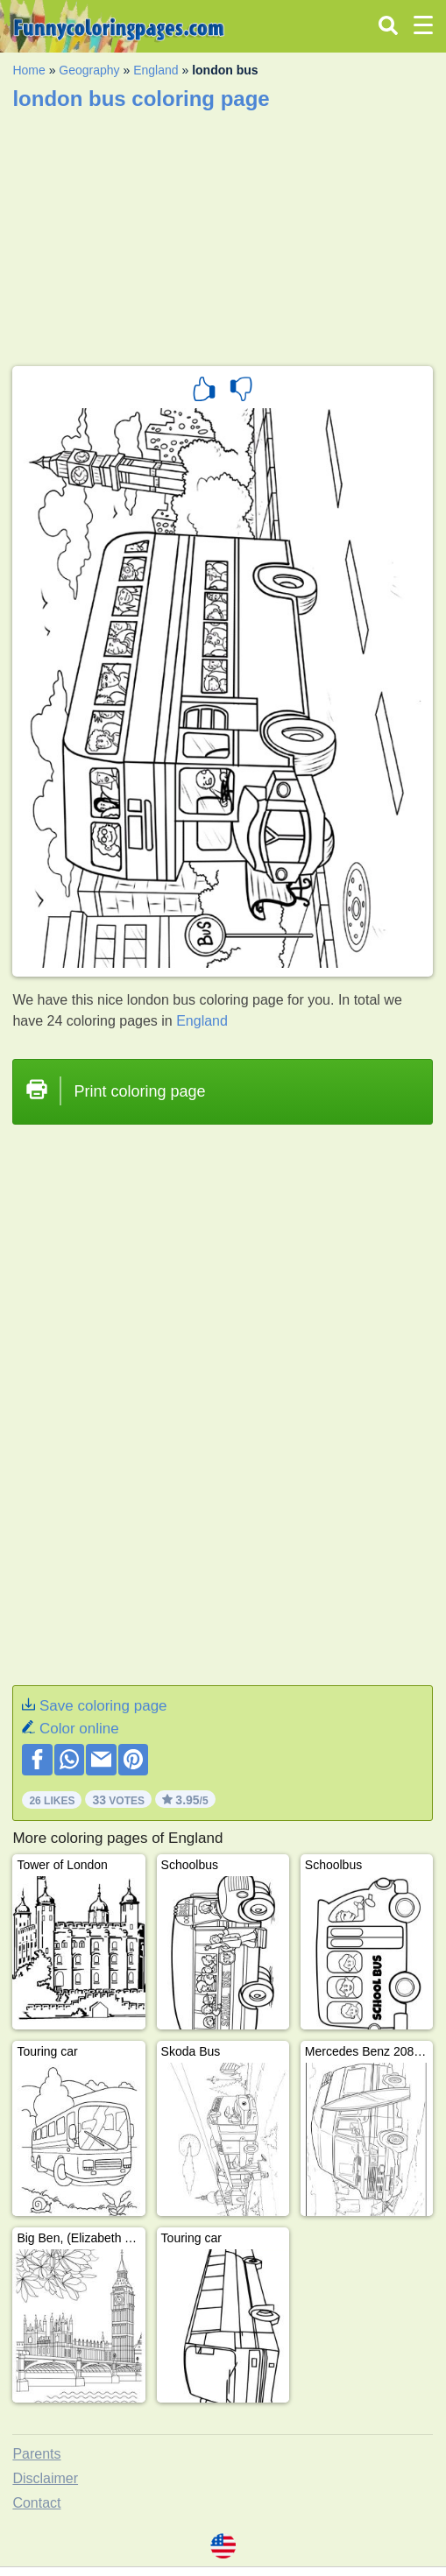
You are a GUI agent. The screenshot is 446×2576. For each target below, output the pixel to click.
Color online (79, 1728)
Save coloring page (103, 1705)
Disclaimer (45, 2478)
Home (28, 70)
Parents (36, 2453)
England (155, 70)
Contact (36, 2502)
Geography (89, 70)
